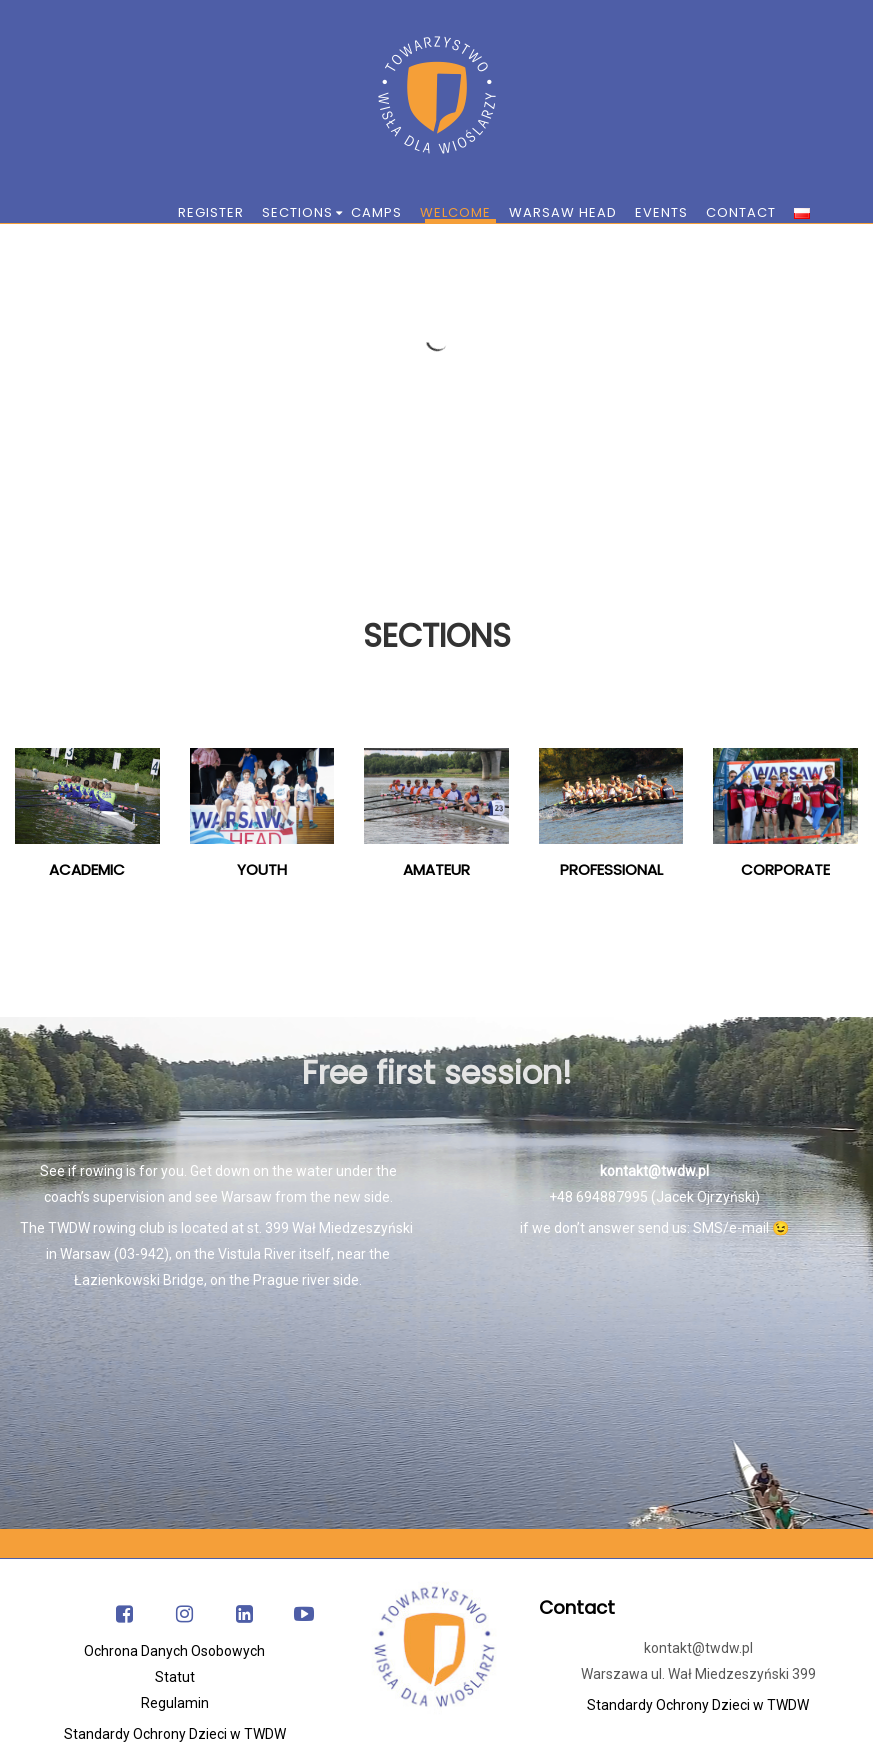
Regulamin (175, 1703)
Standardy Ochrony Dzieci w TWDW (175, 1734)
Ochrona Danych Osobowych (174, 1651)
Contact (577, 1607)
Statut (175, 1677)
